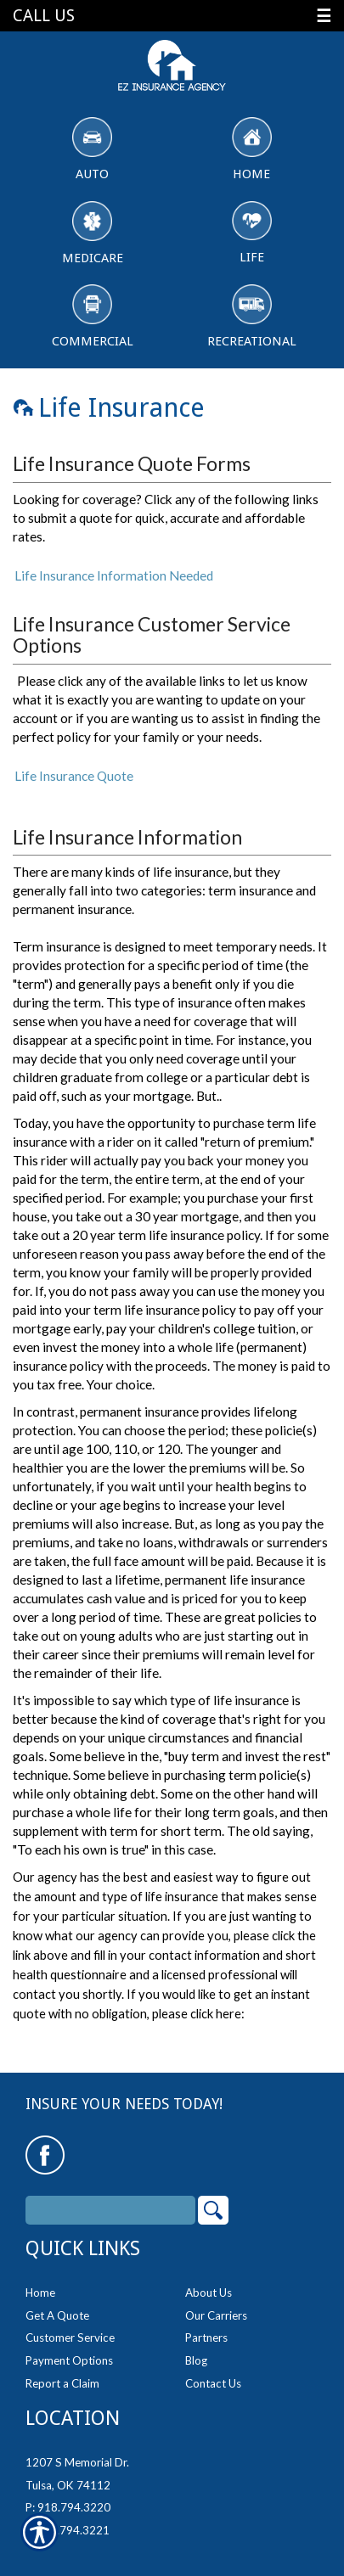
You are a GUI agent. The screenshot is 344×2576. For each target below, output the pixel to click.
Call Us (44, 15)
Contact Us (213, 2383)
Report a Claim (62, 2383)
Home (252, 149)
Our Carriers (216, 2315)
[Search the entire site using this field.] (110, 2210)
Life (252, 233)
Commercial (92, 316)
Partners (206, 2337)
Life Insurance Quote (73, 775)
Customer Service (70, 2337)
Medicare (92, 233)
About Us (208, 2292)
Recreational (251, 316)
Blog (196, 2360)
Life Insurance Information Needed (113, 575)
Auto (92, 149)
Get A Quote (57, 2315)
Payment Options (69, 2360)
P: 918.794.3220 (67, 2507)
